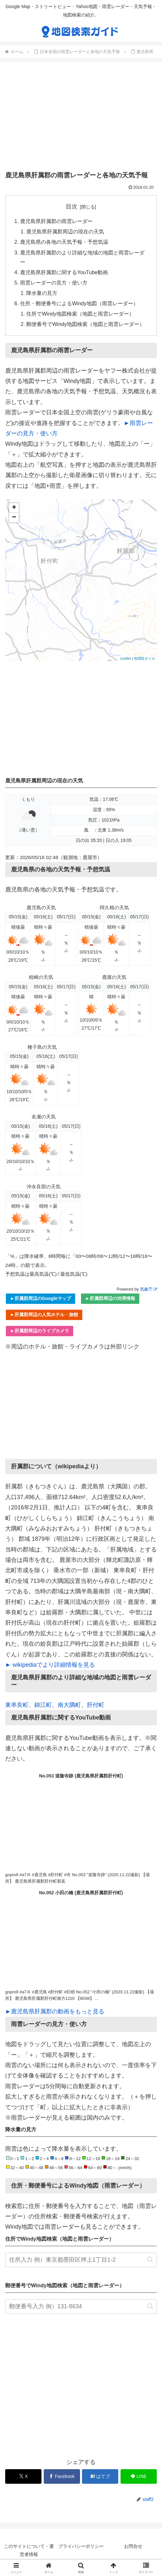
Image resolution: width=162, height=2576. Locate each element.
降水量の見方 (42, 294)
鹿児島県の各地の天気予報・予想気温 (64, 242)
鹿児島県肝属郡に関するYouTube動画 (64, 272)
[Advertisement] (81, 117)
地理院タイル (144, 659)
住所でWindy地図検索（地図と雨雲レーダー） (80, 315)
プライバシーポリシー (81, 2547)
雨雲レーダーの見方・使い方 (53, 283)
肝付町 (95, 1706)
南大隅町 (69, 1706)
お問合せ (133, 2547)
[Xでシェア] (23, 2477)
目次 (71, 206)
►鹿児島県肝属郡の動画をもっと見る (54, 2012)
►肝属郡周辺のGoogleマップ (40, 1299)
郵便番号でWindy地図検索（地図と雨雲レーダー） (86, 325)
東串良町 (17, 1706)
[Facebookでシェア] (62, 2477)
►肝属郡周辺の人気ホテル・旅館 (44, 1315)
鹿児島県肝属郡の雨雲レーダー (56, 221)
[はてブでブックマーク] (100, 2477)
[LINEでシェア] (139, 2477)
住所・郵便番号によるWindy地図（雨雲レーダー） (79, 304)
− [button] (14, 518)
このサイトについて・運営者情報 (29, 2551)
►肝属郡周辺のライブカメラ (39, 1331)
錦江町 (43, 1706)
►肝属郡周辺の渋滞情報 (110, 1299)
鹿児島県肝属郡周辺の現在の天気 (65, 232)
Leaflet (125, 659)
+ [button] (14, 509)
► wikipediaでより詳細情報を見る (50, 1666)
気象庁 (148, 1290)
